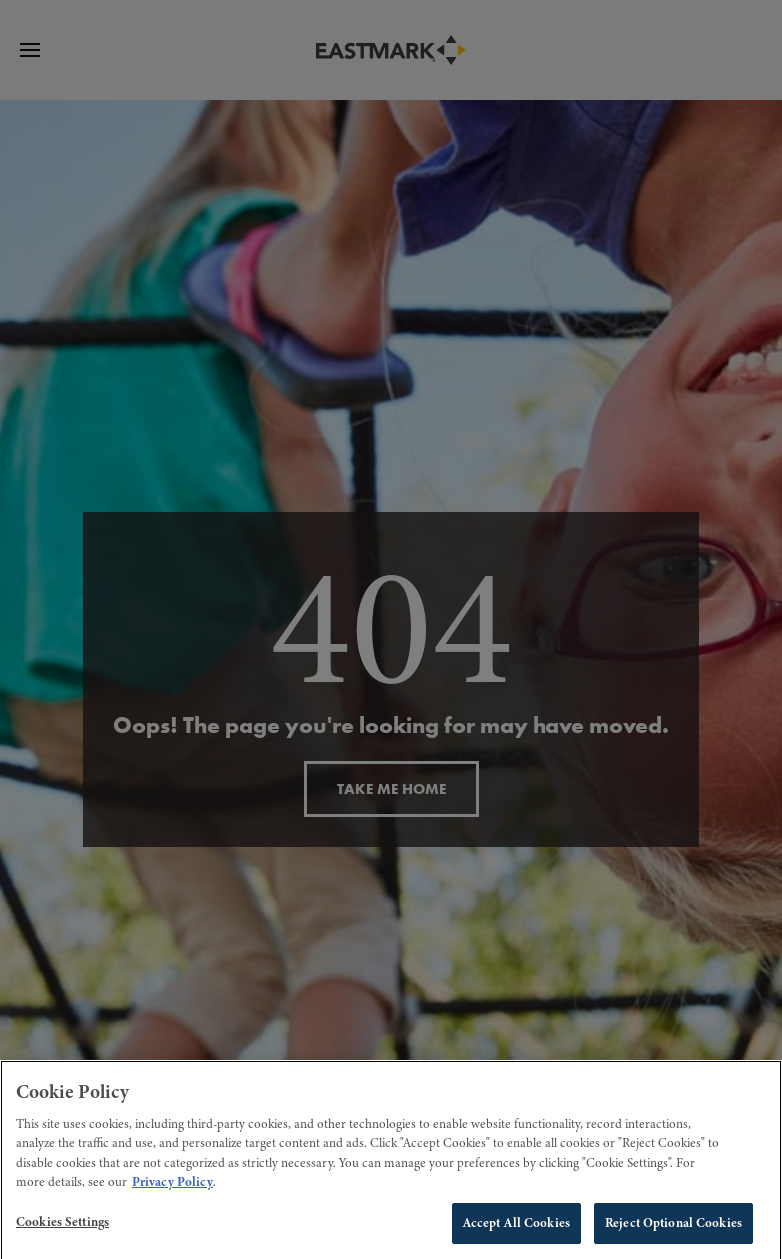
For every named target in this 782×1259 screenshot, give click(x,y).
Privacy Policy (172, 1190)
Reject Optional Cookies (673, 1230)
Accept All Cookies (516, 1230)
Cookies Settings (62, 1229)
